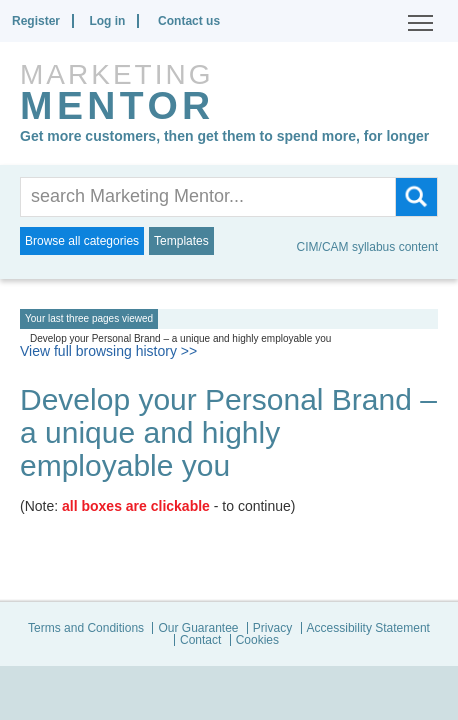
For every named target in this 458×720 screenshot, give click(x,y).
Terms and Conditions (86, 628)
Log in (107, 21)
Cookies (257, 640)
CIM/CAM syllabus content (367, 247)
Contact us (189, 21)
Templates (181, 241)
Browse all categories (82, 241)
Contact (200, 640)
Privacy (272, 628)
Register (36, 21)
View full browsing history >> (108, 351)
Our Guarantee (198, 628)
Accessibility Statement (368, 628)
